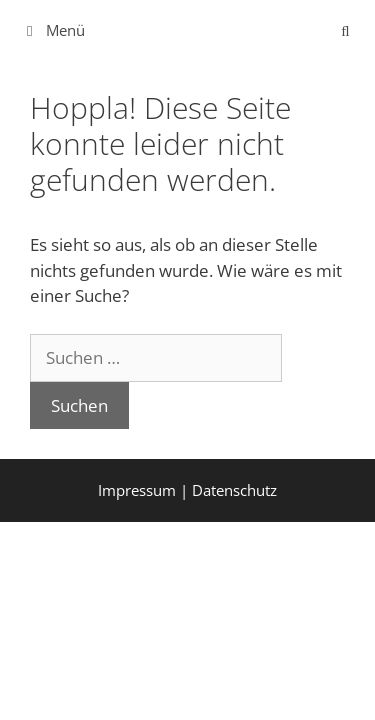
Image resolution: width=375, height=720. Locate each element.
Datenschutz (234, 490)
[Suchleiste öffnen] (345, 30)
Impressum (137, 490)
